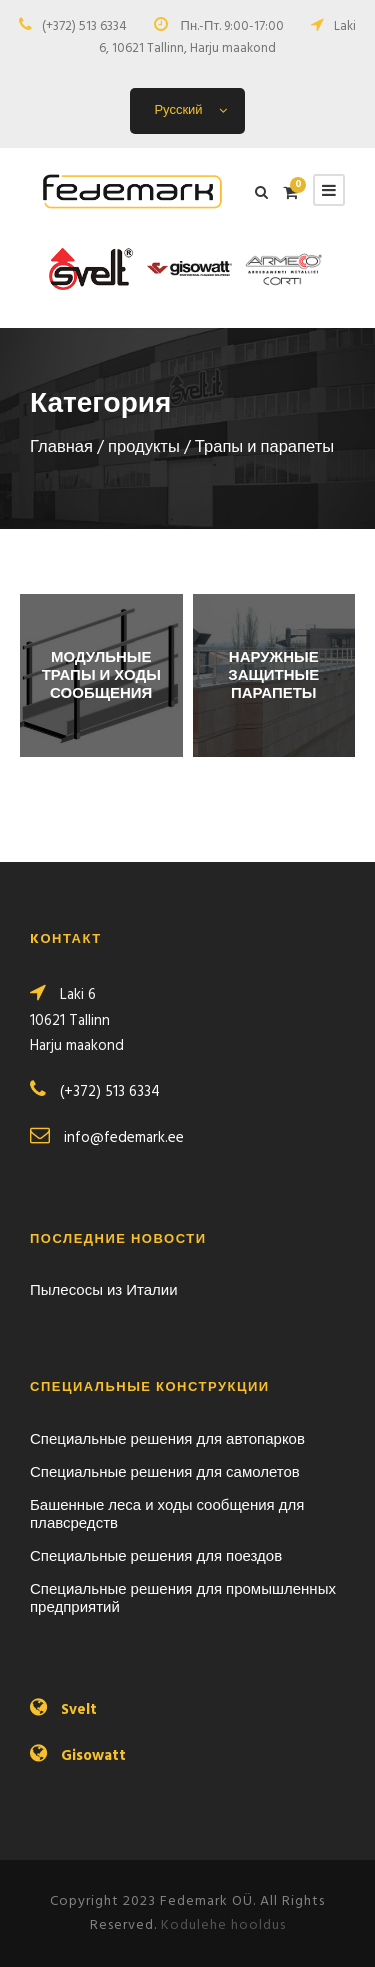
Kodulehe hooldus (223, 1925)
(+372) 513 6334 (84, 26)
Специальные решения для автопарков (167, 1440)
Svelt (79, 1710)
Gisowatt (93, 1756)
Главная (61, 448)
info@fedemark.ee (124, 1138)
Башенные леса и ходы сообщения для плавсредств (167, 1515)
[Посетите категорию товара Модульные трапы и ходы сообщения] (101, 675)
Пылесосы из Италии (104, 1291)
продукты (144, 448)
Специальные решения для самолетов (165, 1473)
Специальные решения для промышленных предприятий (183, 1599)
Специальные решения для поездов (156, 1557)
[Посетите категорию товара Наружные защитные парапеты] (274, 675)
